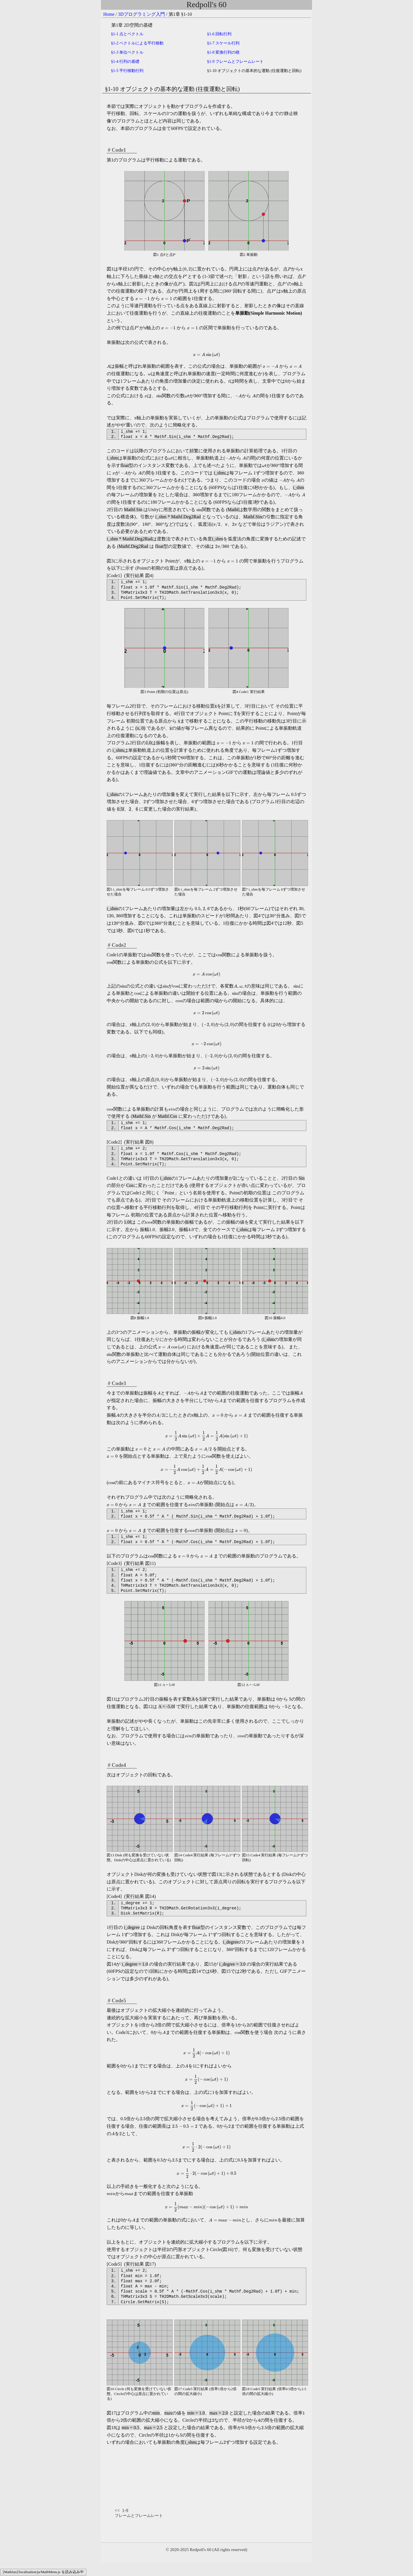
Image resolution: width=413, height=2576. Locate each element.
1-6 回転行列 (219, 34)
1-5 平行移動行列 (127, 71)
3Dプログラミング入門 (142, 14)
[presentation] (182, 14)
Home (108, 14)
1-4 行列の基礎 (125, 61)
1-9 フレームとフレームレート (235, 61)
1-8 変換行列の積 (223, 52)
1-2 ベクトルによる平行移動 (137, 43)
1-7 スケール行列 (223, 43)
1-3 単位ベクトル (127, 52)
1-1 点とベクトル (127, 34)
